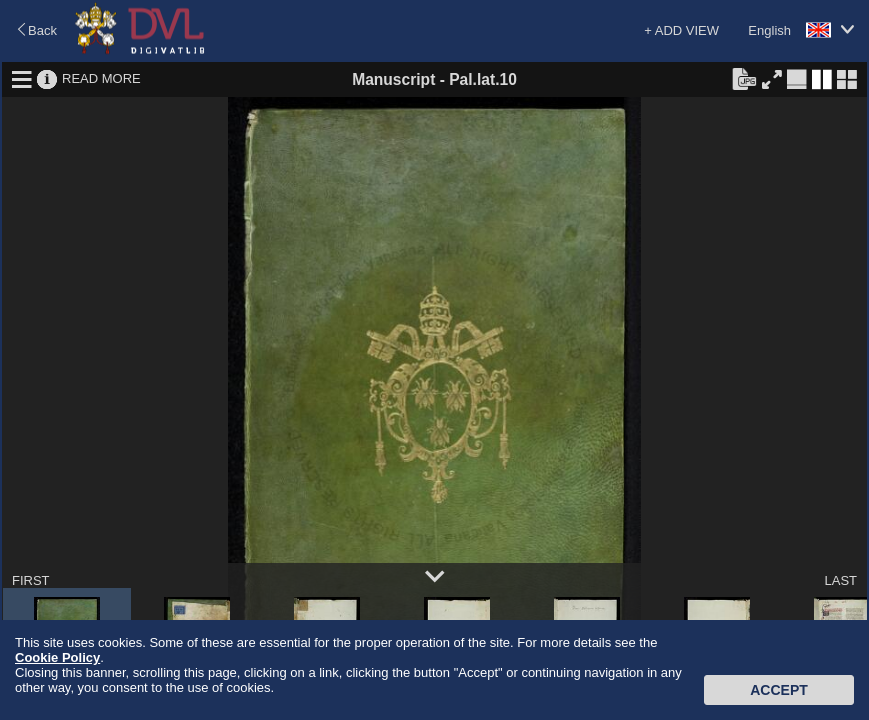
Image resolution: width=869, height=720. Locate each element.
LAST (840, 580)
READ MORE (101, 78)
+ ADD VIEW (681, 30)
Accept (779, 690)
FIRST (31, 580)
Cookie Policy (57, 657)
